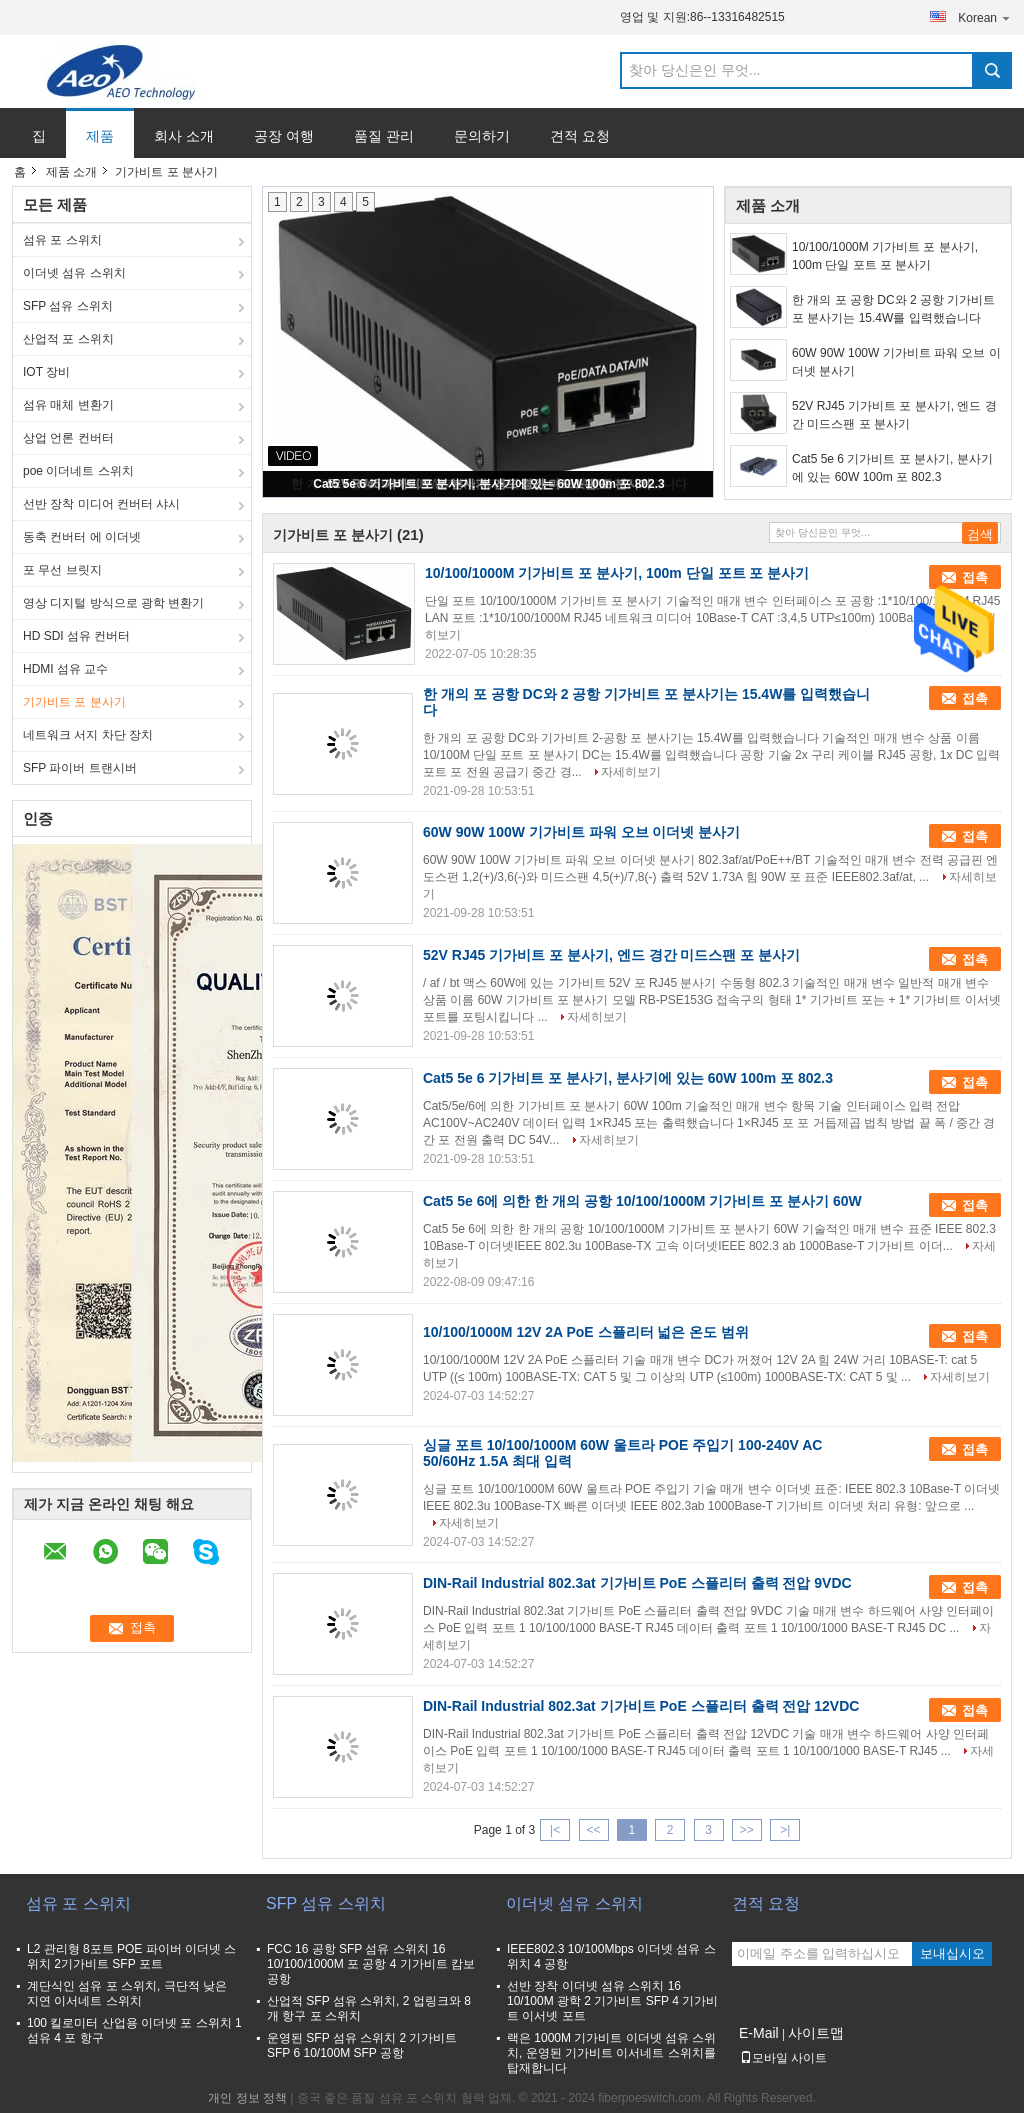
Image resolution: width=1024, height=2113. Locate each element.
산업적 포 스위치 (68, 339)
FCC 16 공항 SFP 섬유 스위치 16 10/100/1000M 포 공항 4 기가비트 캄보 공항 (371, 1964)
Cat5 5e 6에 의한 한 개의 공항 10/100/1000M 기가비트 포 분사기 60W (642, 1201)
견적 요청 (580, 136)
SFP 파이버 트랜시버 (80, 768)
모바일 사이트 (783, 2058)
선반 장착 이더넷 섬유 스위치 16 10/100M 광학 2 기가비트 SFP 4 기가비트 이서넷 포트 (612, 2001)
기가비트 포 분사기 (74, 702)
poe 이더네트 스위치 (78, 471)
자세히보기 (631, 772)
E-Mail (759, 2033)
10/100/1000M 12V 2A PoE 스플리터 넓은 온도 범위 (586, 1332)
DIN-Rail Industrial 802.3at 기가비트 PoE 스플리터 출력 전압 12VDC (641, 1706)
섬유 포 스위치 (62, 240)
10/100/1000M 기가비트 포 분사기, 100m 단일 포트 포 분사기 (885, 256)
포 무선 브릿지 (62, 570)
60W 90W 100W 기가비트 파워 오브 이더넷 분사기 (896, 362)
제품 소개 (71, 172)
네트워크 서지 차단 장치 (88, 735)
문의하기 (482, 136)
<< (593, 1830)
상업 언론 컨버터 (68, 438)
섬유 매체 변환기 (68, 405)
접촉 (975, 577)
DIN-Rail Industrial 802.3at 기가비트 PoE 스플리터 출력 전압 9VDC (637, 1583)
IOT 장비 (46, 372)
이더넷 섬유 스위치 (74, 273)
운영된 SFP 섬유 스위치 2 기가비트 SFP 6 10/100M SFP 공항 (362, 2045)
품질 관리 (384, 136)
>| (785, 1830)
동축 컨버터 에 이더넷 (82, 537)
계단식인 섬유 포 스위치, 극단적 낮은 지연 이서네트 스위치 (127, 1993)
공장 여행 (284, 136)
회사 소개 (184, 136)
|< (555, 1830)
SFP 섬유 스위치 (68, 306)
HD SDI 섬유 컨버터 (76, 636)
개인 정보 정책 (247, 2098)
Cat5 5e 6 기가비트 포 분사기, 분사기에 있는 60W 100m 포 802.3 (488, 484)
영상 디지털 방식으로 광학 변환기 (113, 603)
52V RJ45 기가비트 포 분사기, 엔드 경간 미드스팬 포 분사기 (894, 415)
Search (992, 70)
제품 (100, 136)
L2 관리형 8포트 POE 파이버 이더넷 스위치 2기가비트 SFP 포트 (131, 1956)
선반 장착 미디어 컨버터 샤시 (101, 504)
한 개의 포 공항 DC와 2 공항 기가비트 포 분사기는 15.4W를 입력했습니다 (893, 309)
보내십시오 (952, 1953)
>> (747, 1830)
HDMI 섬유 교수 (65, 669)
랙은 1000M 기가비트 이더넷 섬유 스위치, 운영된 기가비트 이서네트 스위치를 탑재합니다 (611, 2053)
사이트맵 (816, 2033)
